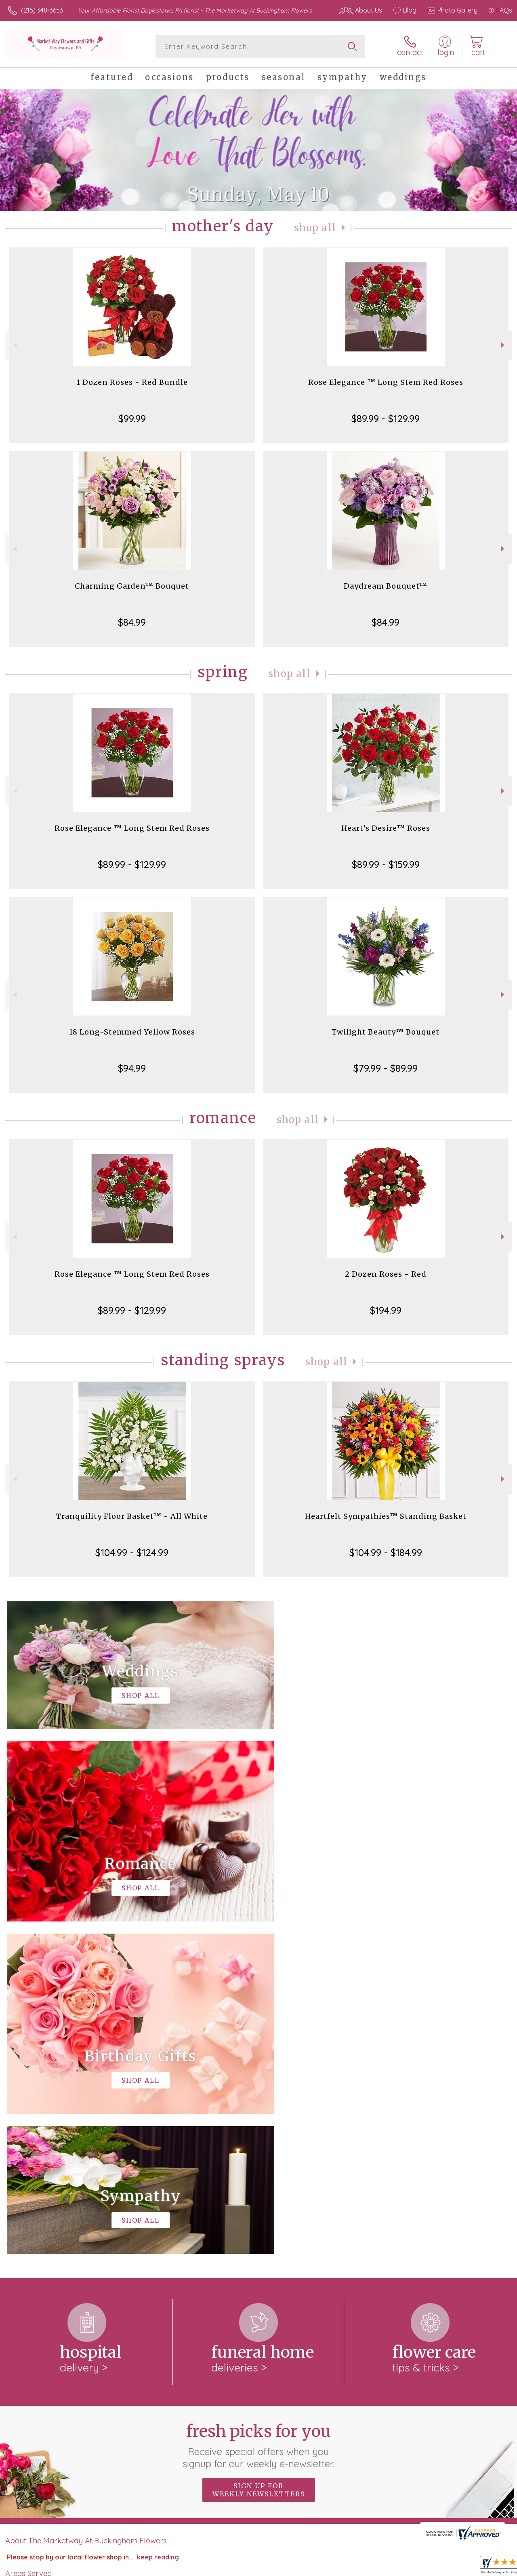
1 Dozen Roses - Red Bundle (132, 382)
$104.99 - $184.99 (385, 1552)
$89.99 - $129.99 (385, 418)
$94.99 (132, 1068)
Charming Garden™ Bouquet (132, 586)
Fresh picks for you (259, 2113)
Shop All (315, 228)
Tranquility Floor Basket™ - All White (132, 1516)
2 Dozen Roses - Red (386, 1274)
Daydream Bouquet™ (385, 586)
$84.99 (132, 622)
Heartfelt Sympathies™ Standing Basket (386, 1516)
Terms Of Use (319, 2568)
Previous (14, 345)
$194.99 (385, 1310)
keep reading (158, 2225)
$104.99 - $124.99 (131, 1552)
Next (503, 345)
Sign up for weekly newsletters (258, 2157)
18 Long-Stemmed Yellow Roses (132, 1032)
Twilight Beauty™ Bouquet (385, 1032)
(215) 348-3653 (42, 10)
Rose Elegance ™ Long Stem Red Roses (385, 382)
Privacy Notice (368, 2568)
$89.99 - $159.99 (386, 864)
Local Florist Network (429, 2568)
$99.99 (132, 418)
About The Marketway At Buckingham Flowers (86, 2208)
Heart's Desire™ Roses (385, 828)
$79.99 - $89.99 (385, 1068)
